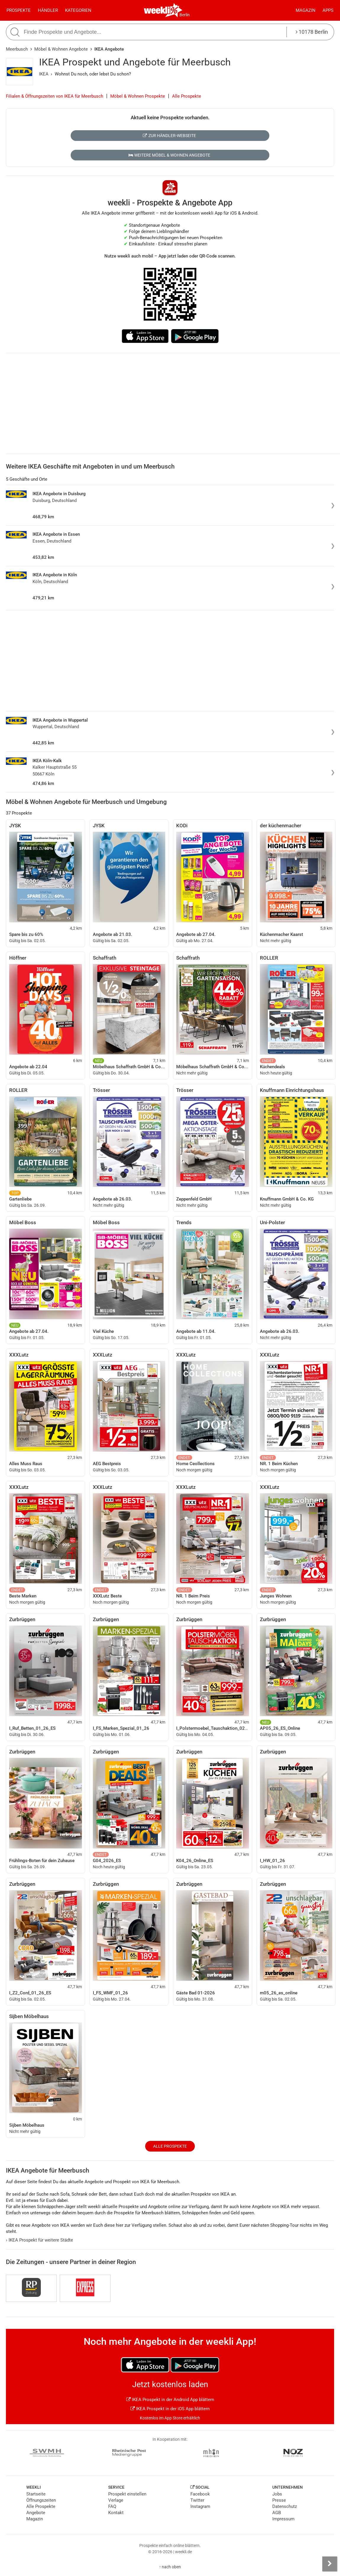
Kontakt (116, 2512)
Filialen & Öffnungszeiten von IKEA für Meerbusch (54, 96)
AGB (276, 2512)
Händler (48, 10)
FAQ (112, 2506)
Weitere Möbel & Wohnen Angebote (169, 155)
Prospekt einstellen (127, 2494)
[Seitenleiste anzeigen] (329, 2563)
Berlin (184, 14)
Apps (328, 10)
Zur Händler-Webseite (169, 135)
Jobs (277, 2494)
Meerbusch (17, 49)
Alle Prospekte (186, 96)
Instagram (200, 2506)
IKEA (43, 74)
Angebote (35, 2512)
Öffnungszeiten (41, 2500)
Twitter (197, 2500)
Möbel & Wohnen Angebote (61, 49)
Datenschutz (284, 2506)
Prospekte (19, 10)
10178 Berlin (312, 32)
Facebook (200, 2494)
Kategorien (78, 10)
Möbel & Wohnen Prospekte (137, 96)
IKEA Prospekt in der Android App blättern (170, 2399)
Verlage (115, 2500)
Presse (279, 2500)
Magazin (305, 10)
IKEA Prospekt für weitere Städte (39, 2240)
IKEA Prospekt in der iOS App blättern (170, 2408)
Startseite (36, 2494)
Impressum (283, 2519)
